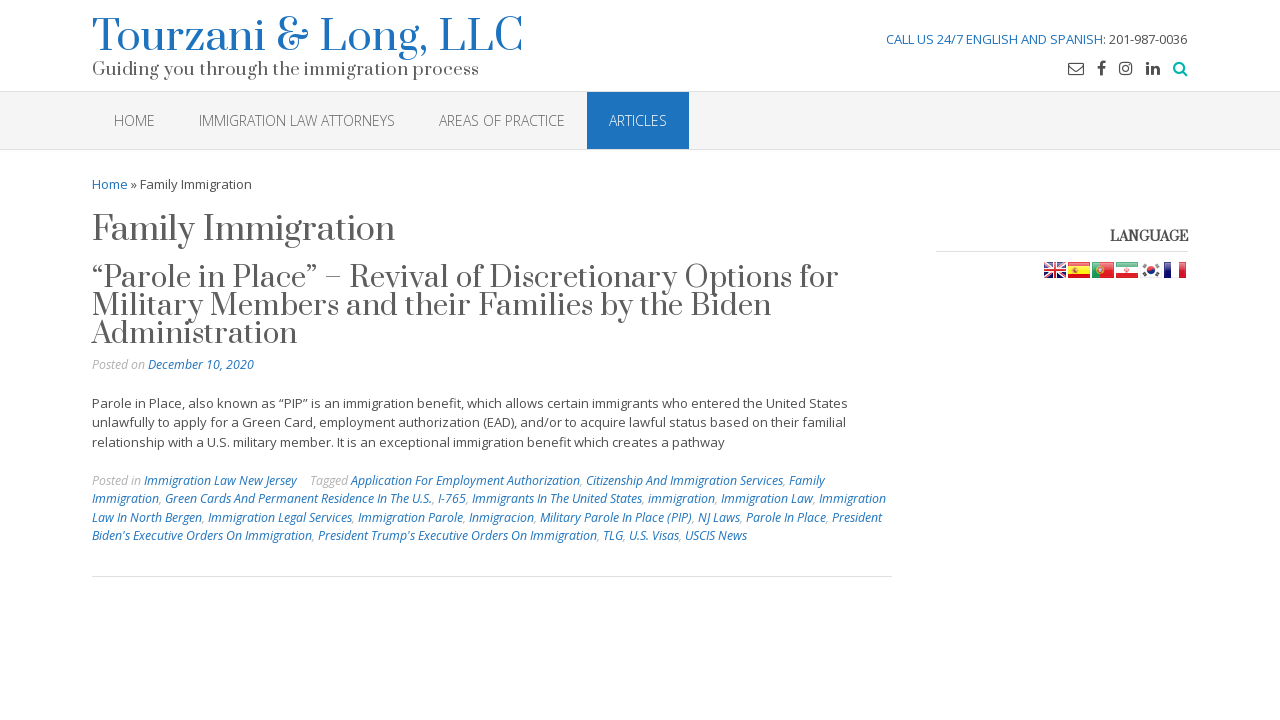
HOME (134, 120)
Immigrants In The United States (557, 498)
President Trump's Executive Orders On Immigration (457, 535)
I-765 (452, 498)
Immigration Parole (410, 517)
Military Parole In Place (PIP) (616, 517)
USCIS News (716, 535)
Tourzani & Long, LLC (308, 33)
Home (110, 184)
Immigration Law (767, 498)
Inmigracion (501, 517)
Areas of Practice (502, 120)
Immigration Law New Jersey (220, 480)
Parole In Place (786, 517)
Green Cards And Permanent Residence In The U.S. (298, 498)
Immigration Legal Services (280, 517)
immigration (681, 498)
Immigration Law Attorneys (297, 120)
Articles (638, 120)
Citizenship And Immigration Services (684, 480)
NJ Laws (719, 517)
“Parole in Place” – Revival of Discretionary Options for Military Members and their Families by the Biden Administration (465, 306)
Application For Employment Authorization (465, 480)
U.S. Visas (654, 535)
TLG (613, 535)
